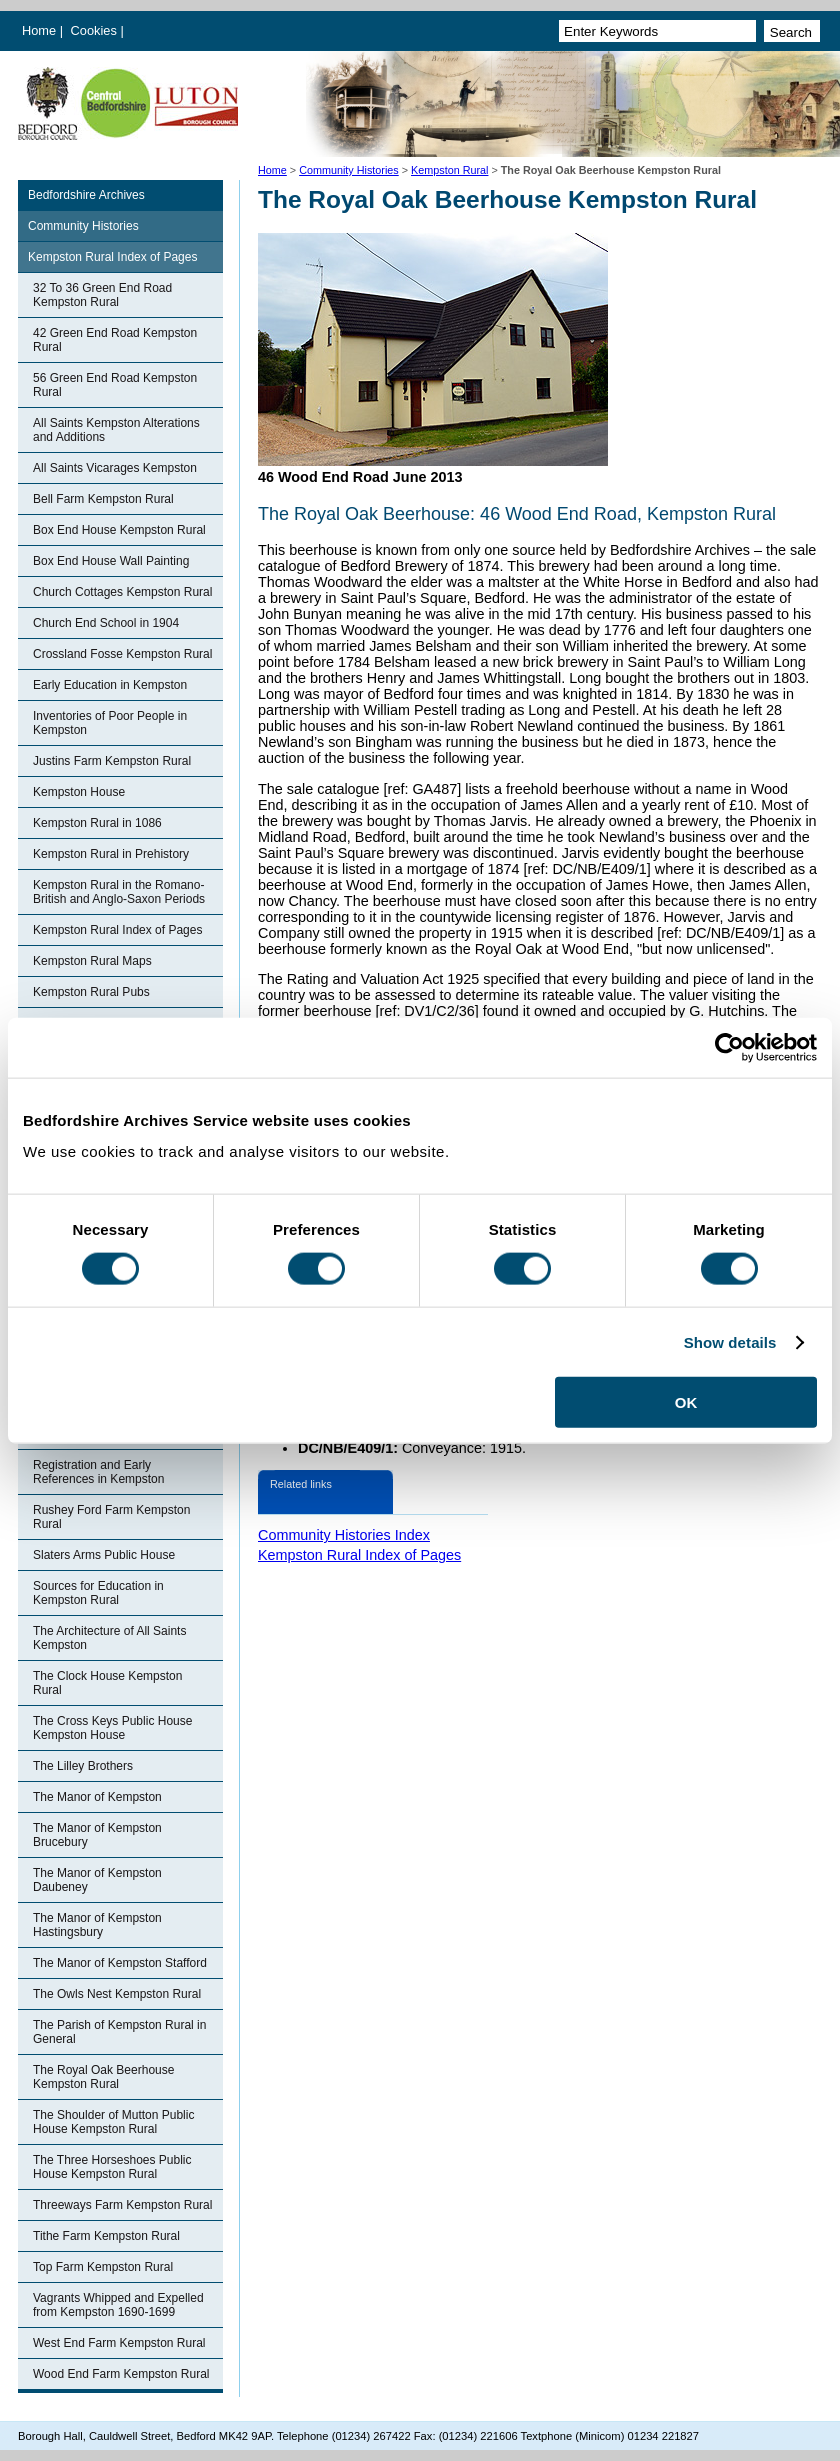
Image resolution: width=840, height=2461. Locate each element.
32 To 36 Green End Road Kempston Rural (102, 295)
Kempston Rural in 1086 (97, 823)
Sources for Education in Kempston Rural (98, 1593)
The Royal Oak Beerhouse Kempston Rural (103, 2077)
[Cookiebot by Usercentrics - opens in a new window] (729, 1047)
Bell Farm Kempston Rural (103, 499)
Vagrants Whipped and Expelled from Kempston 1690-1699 (118, 2305)
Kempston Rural (449, 170)
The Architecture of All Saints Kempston (109, 1638)
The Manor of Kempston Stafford (120, 1963)
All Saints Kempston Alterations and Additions (116, 430)
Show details (730, 1341)
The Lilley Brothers (83, 1766)
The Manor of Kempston (97, 1797)
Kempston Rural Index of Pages (112, 257)
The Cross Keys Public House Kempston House (112, 1728)
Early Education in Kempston (110, 685)
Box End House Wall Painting (111, 561)
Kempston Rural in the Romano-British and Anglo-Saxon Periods (119, 892)
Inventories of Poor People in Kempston (110, 723)
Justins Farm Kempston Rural (112, 761)
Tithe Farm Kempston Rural (106, 2236)
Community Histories (349, 170)
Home (39, 30)
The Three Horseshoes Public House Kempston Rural (112, 2167)
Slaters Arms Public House (104, 1555)
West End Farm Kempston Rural (119, 2343)
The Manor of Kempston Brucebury (97, 1835)
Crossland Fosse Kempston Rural (122, 654)
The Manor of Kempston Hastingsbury (97, 1925)
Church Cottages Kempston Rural (122, 592)
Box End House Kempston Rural (119, 530)
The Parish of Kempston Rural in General (119, 2032)
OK (686, 1402)
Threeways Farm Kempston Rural (122, 2205)
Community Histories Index (344, 1535)
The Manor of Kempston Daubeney (97, 1880)
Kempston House (79, 792)
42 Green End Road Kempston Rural (115, 340)
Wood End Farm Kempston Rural (121, 2374)
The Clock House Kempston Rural (107, 1683)
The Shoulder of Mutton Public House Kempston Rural (113, 2122)
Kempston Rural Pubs (91, 992)
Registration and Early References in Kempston (98, 1472)
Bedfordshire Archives (86, 195)
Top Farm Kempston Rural (103, 2267)
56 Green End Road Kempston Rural (115, 385)
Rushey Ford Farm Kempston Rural (111, 1517)
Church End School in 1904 (106, 623)
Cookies (96, 30)
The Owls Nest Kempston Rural (117, 1994)
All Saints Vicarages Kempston (115, 468)
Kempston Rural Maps (92, 961)
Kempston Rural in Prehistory (111, 854)
